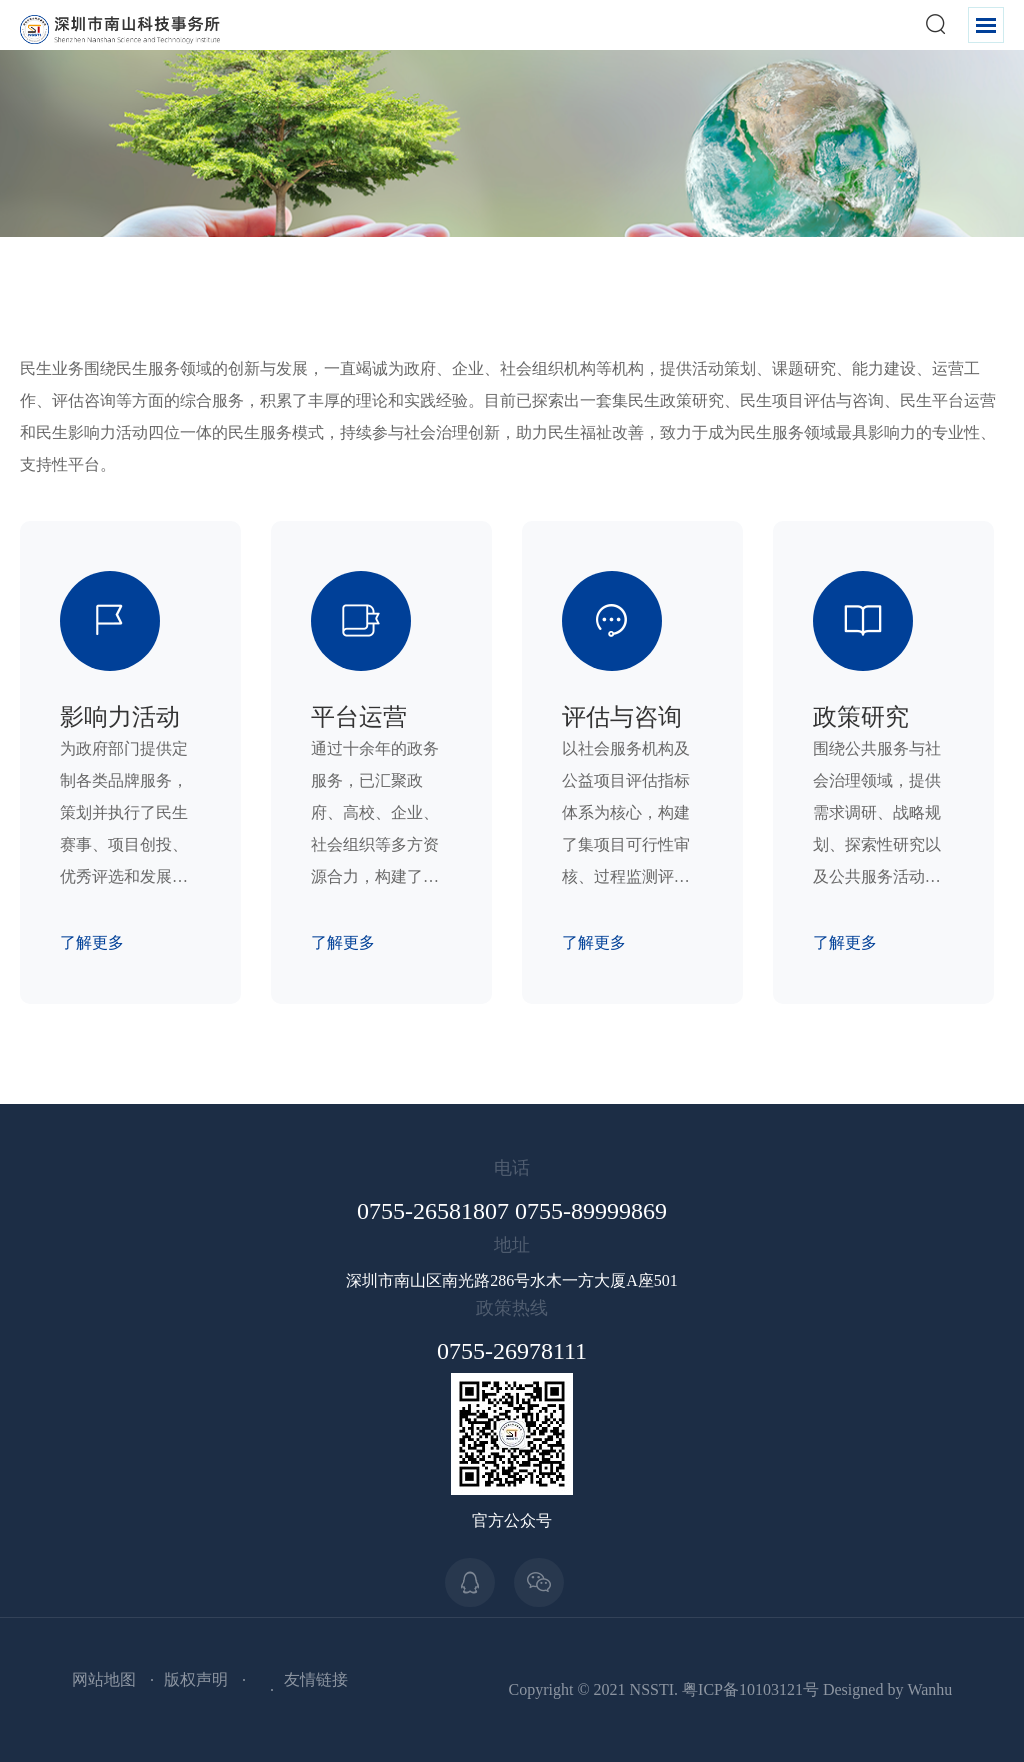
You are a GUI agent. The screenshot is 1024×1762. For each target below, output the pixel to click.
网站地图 (104, 1679)
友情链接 (316, 1679)
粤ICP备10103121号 (750, 1689)
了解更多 (92, 942)
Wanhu (929, 1689)
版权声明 (196, 1679)
